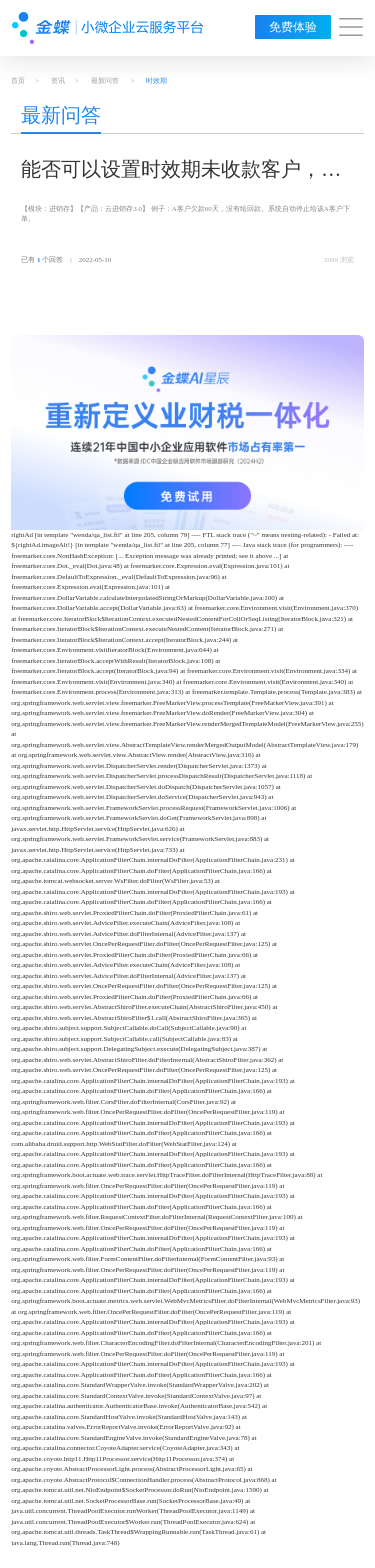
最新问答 (105, 81)
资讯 (58, 81)
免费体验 (293, 27)
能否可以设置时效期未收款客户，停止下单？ (181, 171)
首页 (18, 81)
